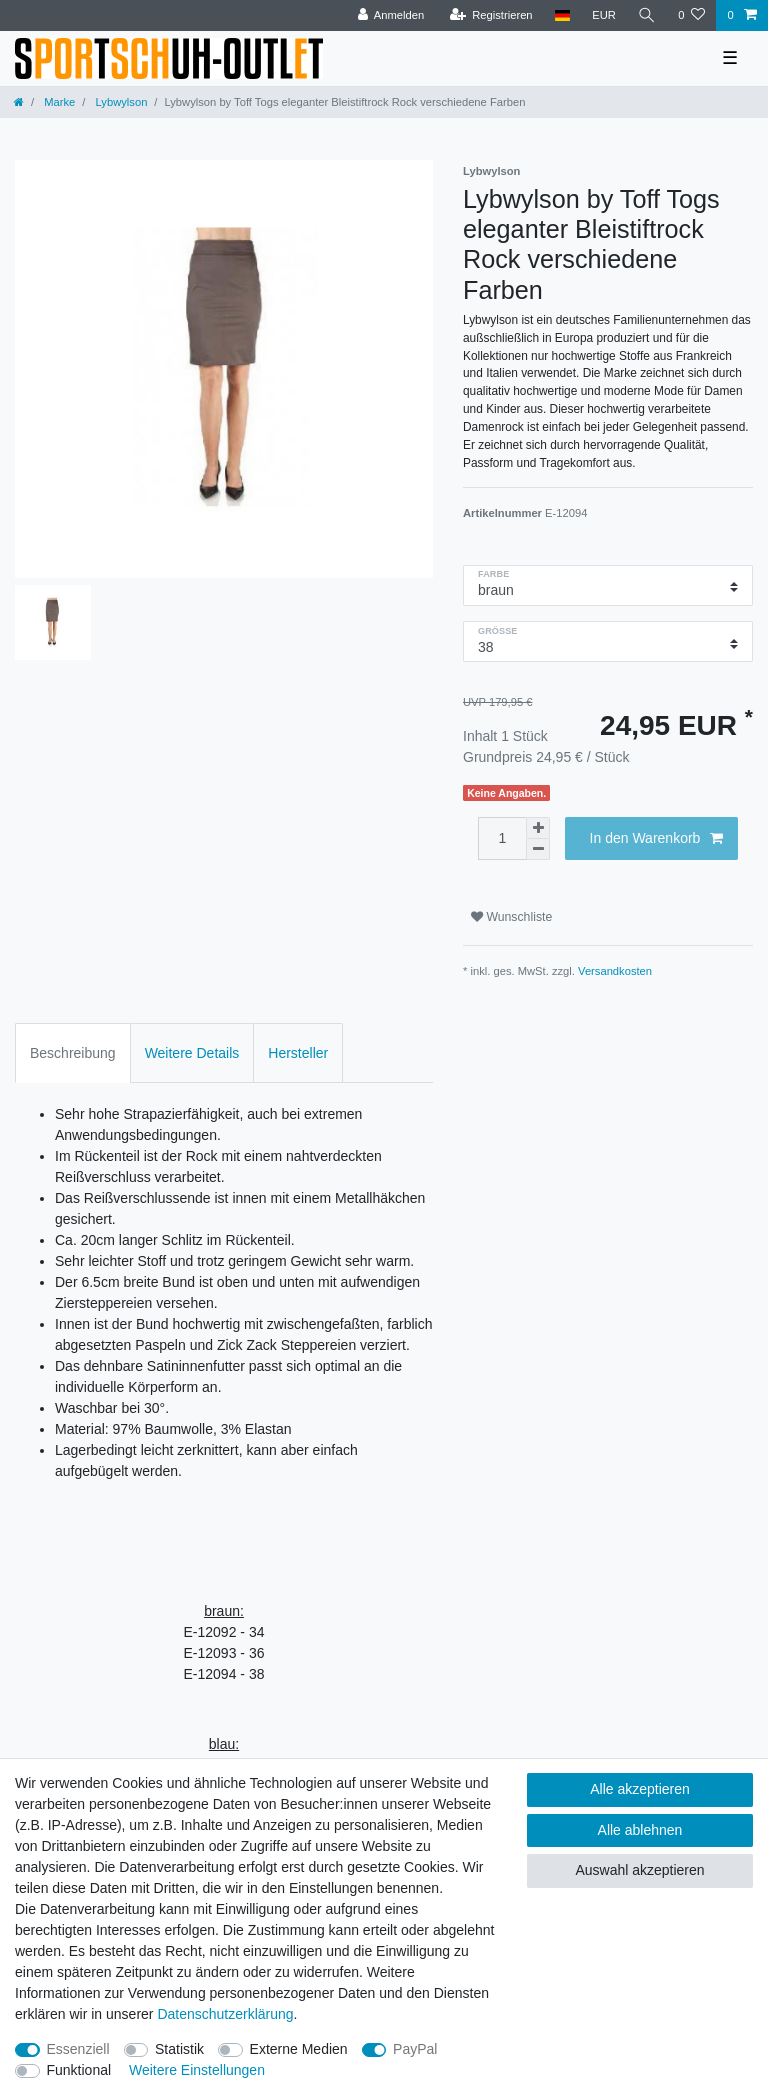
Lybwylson (119, 102)
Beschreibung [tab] (73, 1053)
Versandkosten (615, 971)
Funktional (79, 2070)
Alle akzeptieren (640, 1789)
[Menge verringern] (538, 849)
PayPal (415, 2049)
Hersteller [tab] (298, 1053)
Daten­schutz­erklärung (225, 2014)
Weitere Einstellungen (197, 2070)
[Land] (562, 15)
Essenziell (78, 2049)
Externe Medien (299, 2049)
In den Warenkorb (656, 839)
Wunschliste (511, 917)
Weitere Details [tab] (192, 1053)
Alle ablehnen (640, 1830)
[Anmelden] (391, 15)
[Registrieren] (490, 15)
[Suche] (647, 15)
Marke (58, 102)
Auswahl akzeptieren (639, 1870)
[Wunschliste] (691, 15)
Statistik (179, 2049)
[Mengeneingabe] (502, 838)
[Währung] (604, 15)
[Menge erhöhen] (538, 828)
